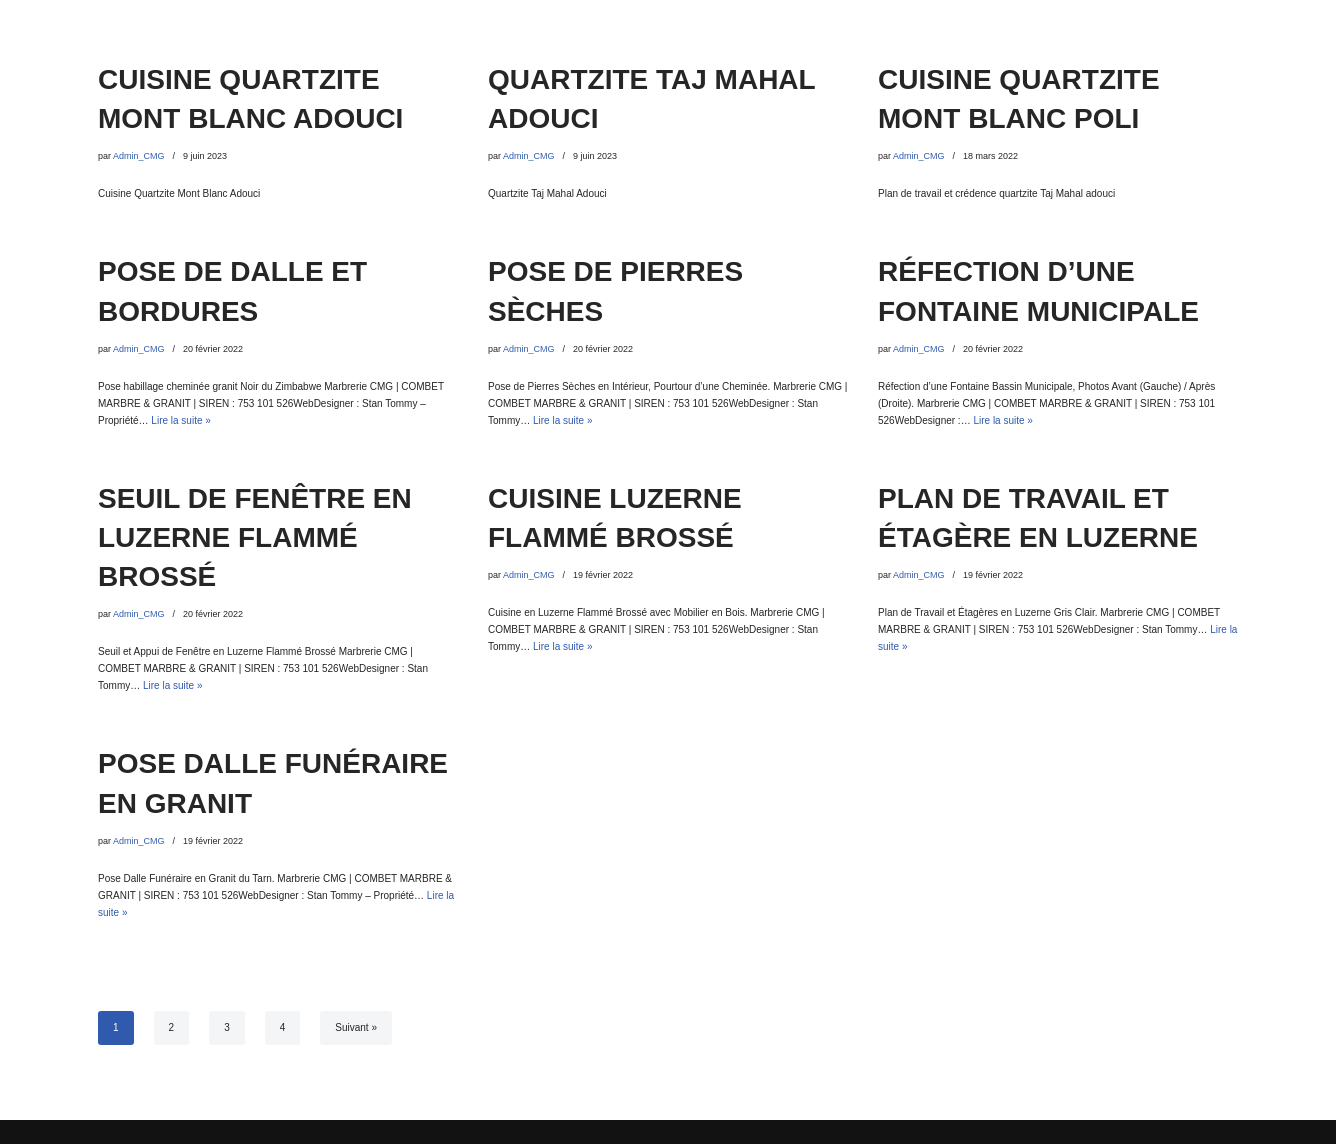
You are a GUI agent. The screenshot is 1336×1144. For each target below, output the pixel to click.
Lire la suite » (180, 420)
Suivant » (356, 1027)
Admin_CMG (139, 156)
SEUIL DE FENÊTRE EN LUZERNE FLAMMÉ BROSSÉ (255, 537)
